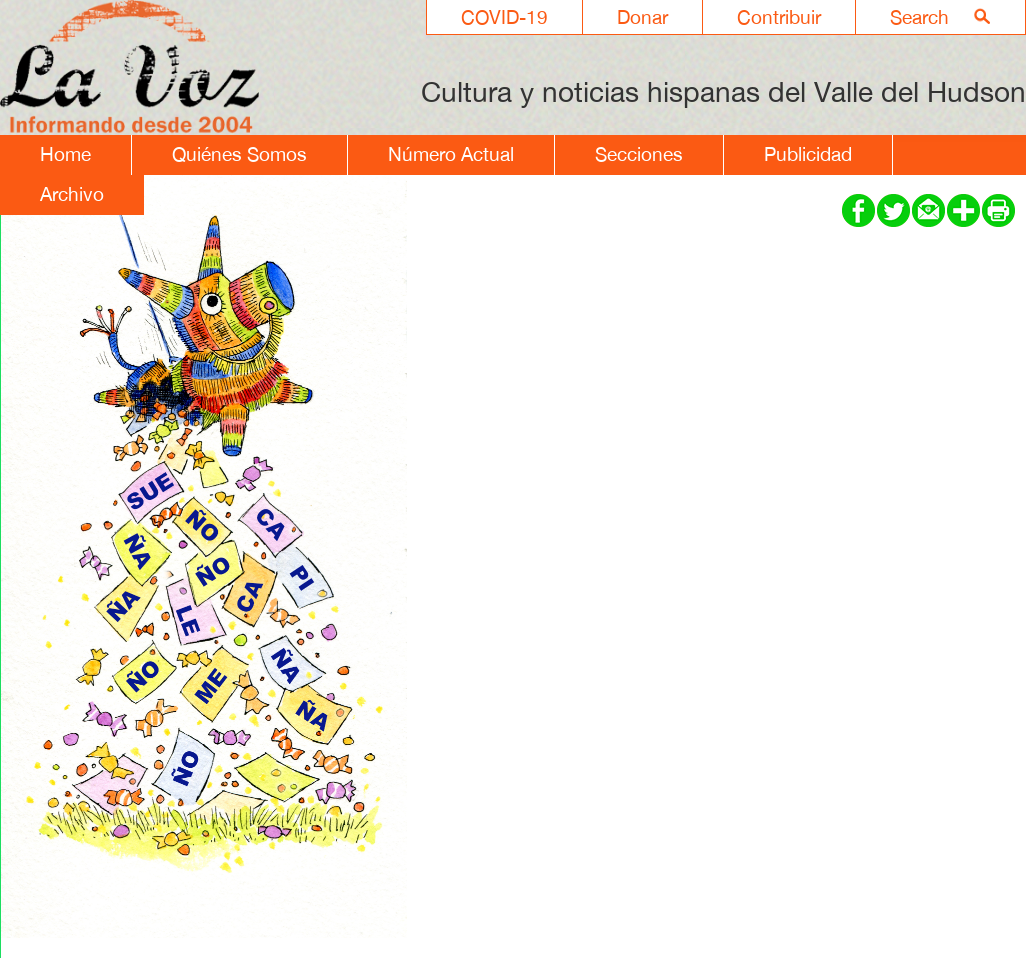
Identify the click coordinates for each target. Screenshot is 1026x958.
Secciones (639, 154)
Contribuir (779, 17)
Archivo (72, 194)
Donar (642, 17)
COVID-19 (504, 17)
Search (919, 17)
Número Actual (451, 154)
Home (65, 154)
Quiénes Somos (239, 154)
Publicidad (808, 154)
